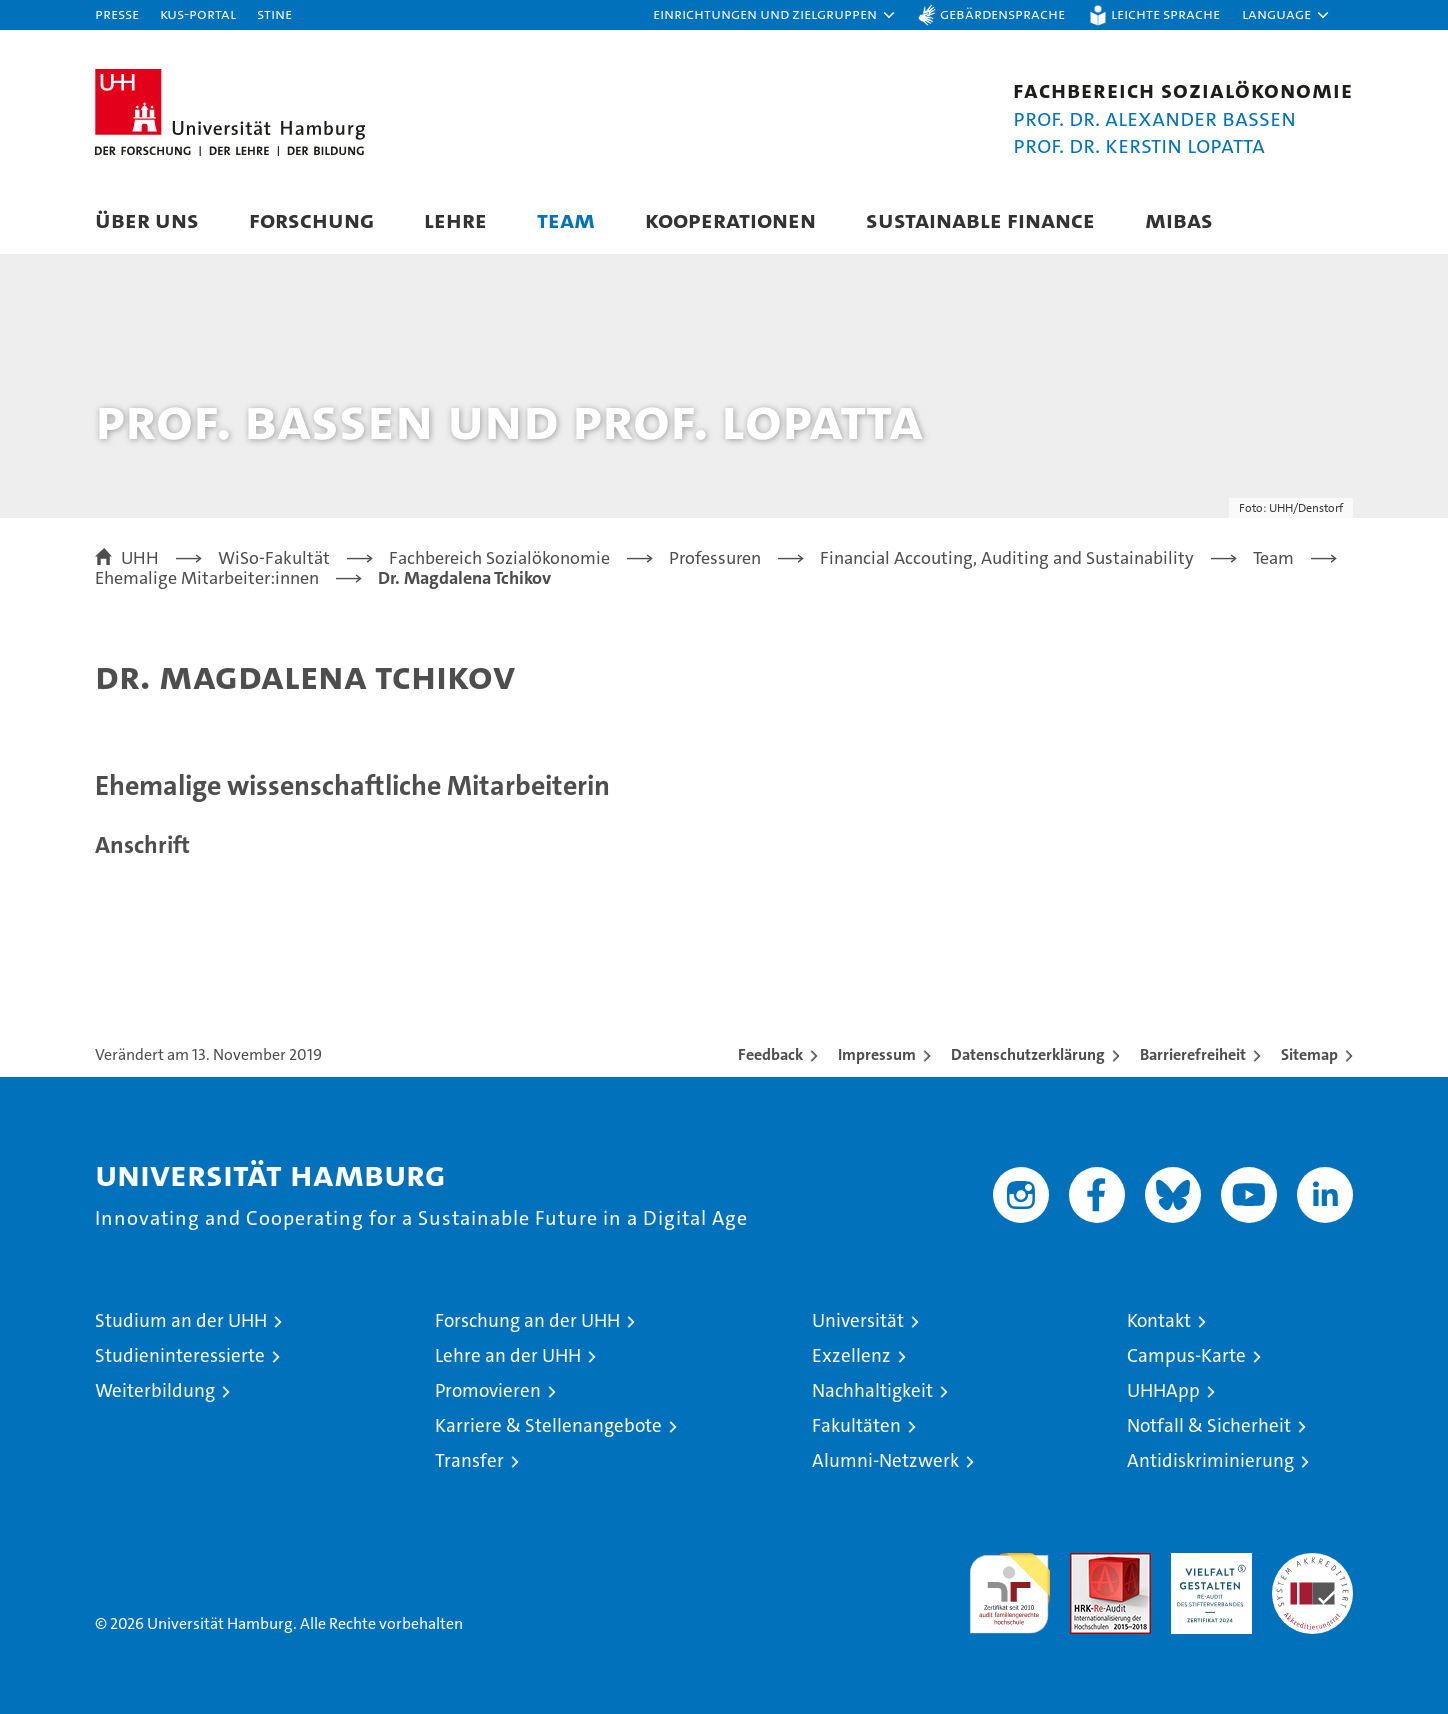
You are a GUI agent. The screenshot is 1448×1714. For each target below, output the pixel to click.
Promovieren (488, 1390)
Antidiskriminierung (1210, 1460)
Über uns (147, 219)
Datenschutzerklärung (1028, 1054)
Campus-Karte (1186, 1355)
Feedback (770, 1054)
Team (566, 219)
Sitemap (1309, 1054)
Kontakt (1159, 1320)
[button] (775, 15)
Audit (1089, 1563)
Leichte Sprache (1165, 13)
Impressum (877, 1054)
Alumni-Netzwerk (885, 1460)
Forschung (311, 219)
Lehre (455, 219)
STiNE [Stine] (274, 13)
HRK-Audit (1206, 1563)
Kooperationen (730, 219)
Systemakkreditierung (1312, 1563)
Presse (117, 13)
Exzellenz (851, 1355)
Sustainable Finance (980, 219)
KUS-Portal (198, 13)
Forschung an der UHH (527, 1320)
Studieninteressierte (180, 1355)
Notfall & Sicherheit (1209, 1425)
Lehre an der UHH (508, 1355)
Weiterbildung (155, 1390)
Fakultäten (856, 1425)
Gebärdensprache (1002, 13)
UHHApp (1163, 1390)
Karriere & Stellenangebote (548, 1425)
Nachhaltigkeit (872, 1390)
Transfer (469, 1460)
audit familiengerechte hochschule (1009, 1584)
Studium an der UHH (181, 1320)
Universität (858, 1320)
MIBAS (1179, 219)
